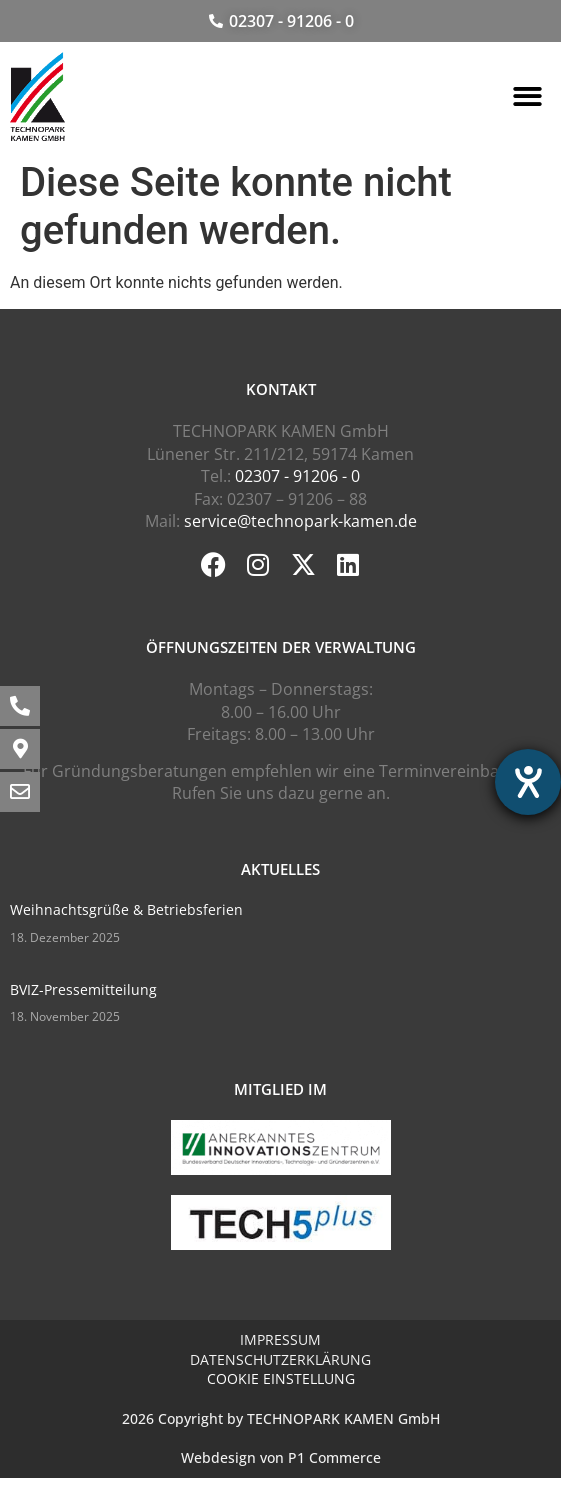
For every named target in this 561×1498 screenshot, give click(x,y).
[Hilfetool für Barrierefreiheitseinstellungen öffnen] (528, 782)
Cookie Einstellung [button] (281, 1378)
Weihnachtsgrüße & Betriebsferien (126, 909)
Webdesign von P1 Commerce (281, 1457)
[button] (527, 96)
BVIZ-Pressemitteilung (83, 989)
